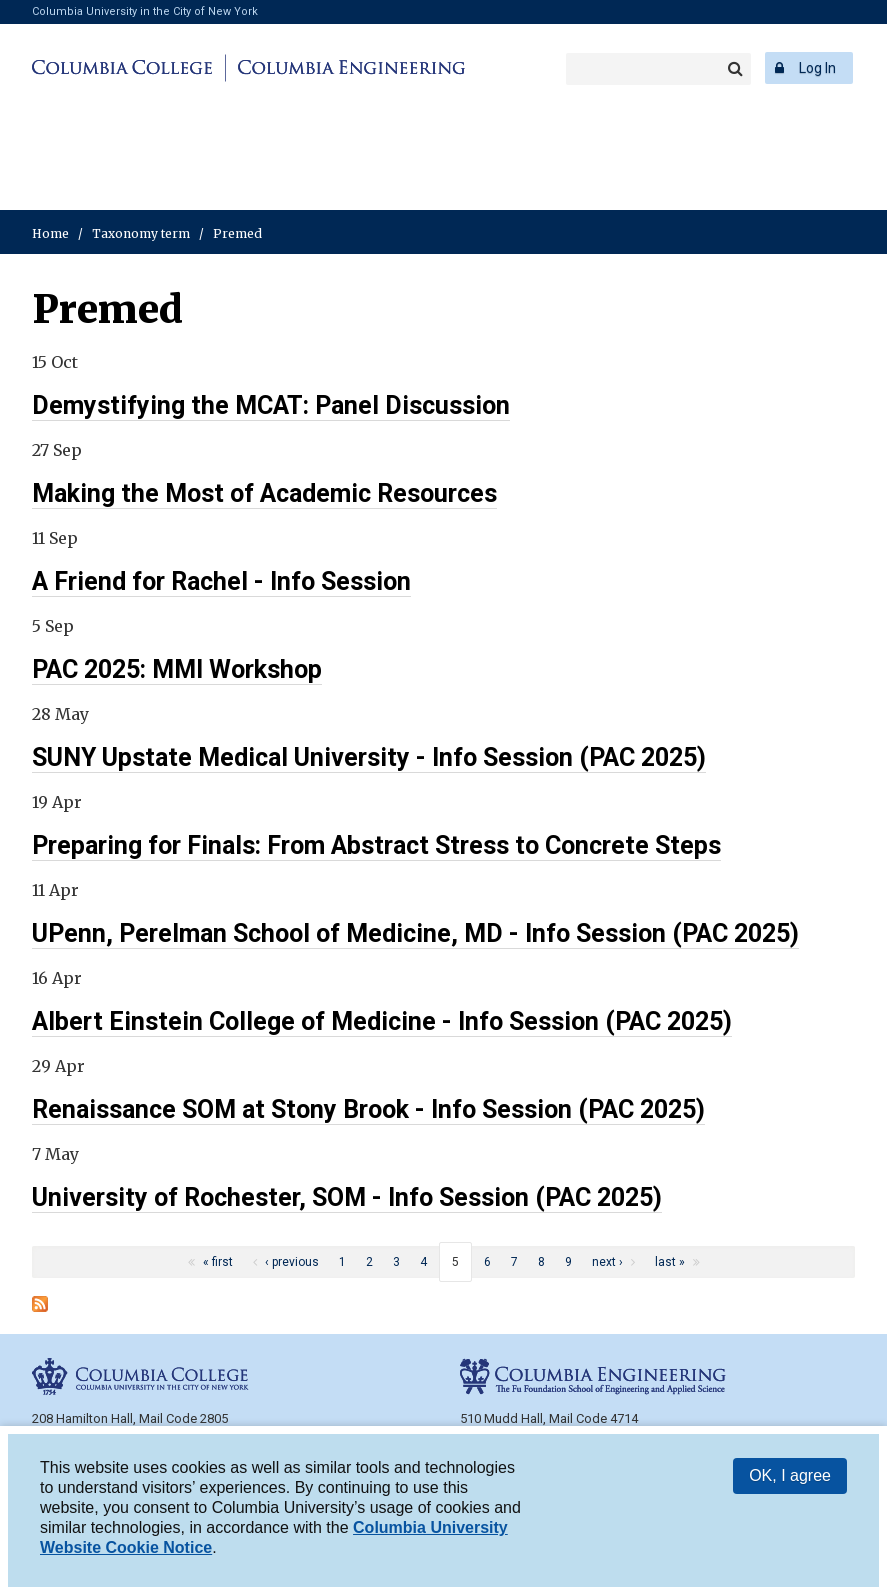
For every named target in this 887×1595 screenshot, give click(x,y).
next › (607, 1262)
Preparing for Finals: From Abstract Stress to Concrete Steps (376, 845)
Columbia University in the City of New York (145, 11)
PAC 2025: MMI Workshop (177, 669)
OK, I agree (790, 1479)
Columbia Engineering (348, 68)
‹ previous (292, 1262)
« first (218, 1262)
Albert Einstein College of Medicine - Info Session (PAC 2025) (382, 1021)
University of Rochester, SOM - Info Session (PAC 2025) (347, 1197)
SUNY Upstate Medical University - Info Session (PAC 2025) (369, 757)
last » (670, 1262)
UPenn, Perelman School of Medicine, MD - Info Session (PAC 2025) (415, 933)
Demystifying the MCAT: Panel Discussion (271, 405)
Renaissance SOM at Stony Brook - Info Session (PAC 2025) (368, 1109)
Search (735, 69)
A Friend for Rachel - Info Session (221, 581)
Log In (817, 68)
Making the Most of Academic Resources (264, 493)
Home (50, 233)
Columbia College (125, 68)
